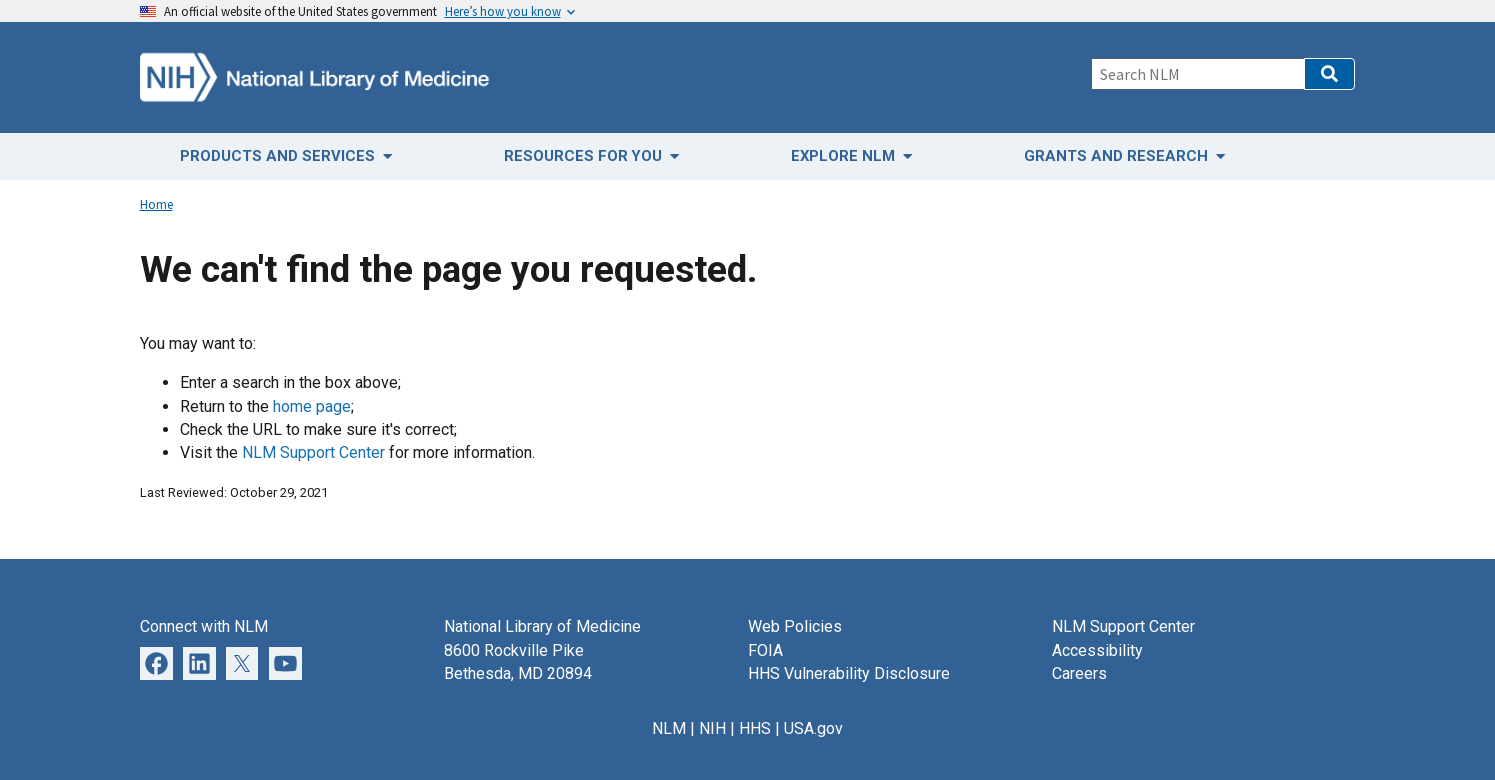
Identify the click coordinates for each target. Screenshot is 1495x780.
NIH (712, 728)
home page (312, 406)
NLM (669, 728)
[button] (1329, 74)
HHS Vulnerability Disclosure (849, 673)
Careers (1079, 673)
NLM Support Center (313, 452)
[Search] (1197, 74)
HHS (755, 728)
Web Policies (795, 626)
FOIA (765, 650)
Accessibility (1097, 650)
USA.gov (813, 728)
